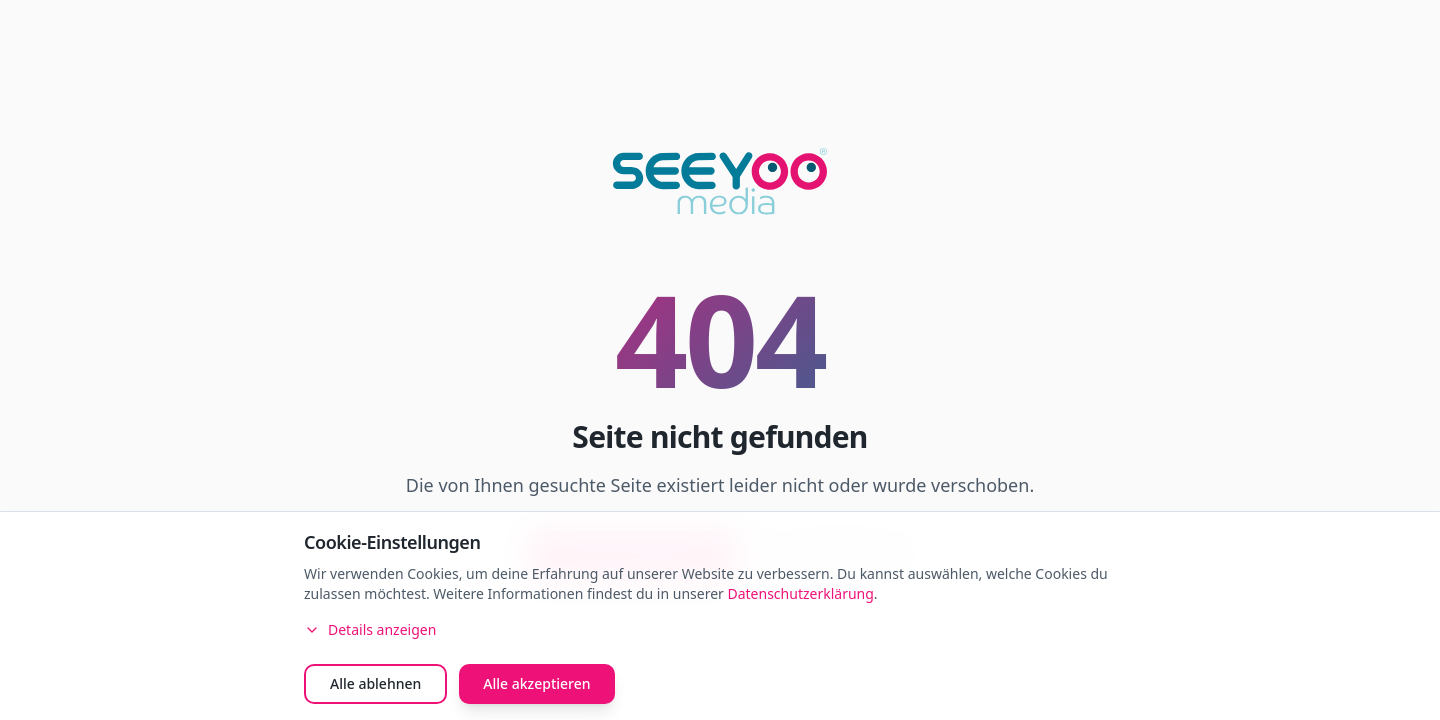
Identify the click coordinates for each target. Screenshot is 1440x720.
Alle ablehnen (375, 683)
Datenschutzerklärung (800, 593)
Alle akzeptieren (536, 683)
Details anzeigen (370, 629)
